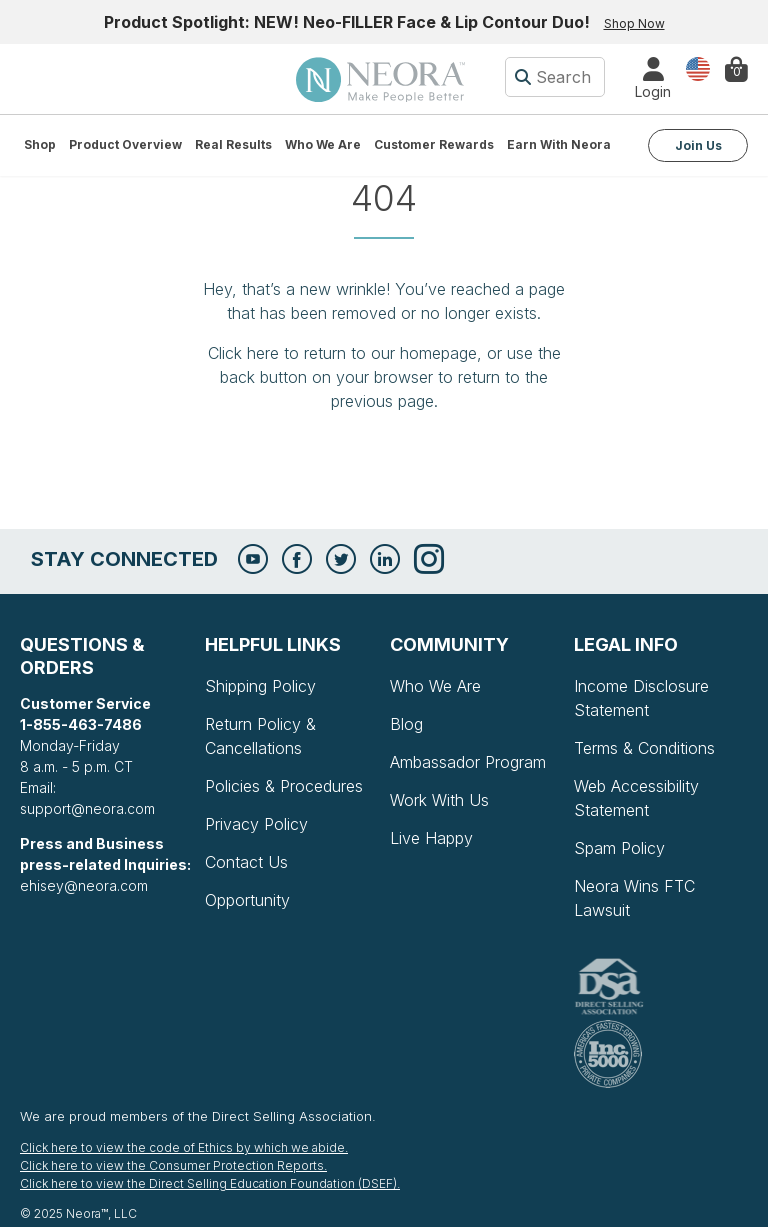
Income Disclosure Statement (641, 698)
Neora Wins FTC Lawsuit (634, 898)
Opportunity (247, 900)
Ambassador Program (468, 762)
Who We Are (323, 144)
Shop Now (634, 23)
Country (698, 67)
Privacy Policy (256, 824)
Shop (40, 144)
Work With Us (439, 800)
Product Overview (125, 144)
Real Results (233, 144)
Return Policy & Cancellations (260, 736)
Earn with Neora (559, 144)
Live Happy (431, 838)
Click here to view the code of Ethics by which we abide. (184, 1147)
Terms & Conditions (644, 748)
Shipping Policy (260, 686)
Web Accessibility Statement (636, 798)
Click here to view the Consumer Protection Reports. (173, 1165)
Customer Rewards (434, 144)
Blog (406, 724)
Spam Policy (619, 848)
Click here (243, 353)
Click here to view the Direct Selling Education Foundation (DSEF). (210, 1183)
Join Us (698, 145)
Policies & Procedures (284, 786)
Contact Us (246, 862)
